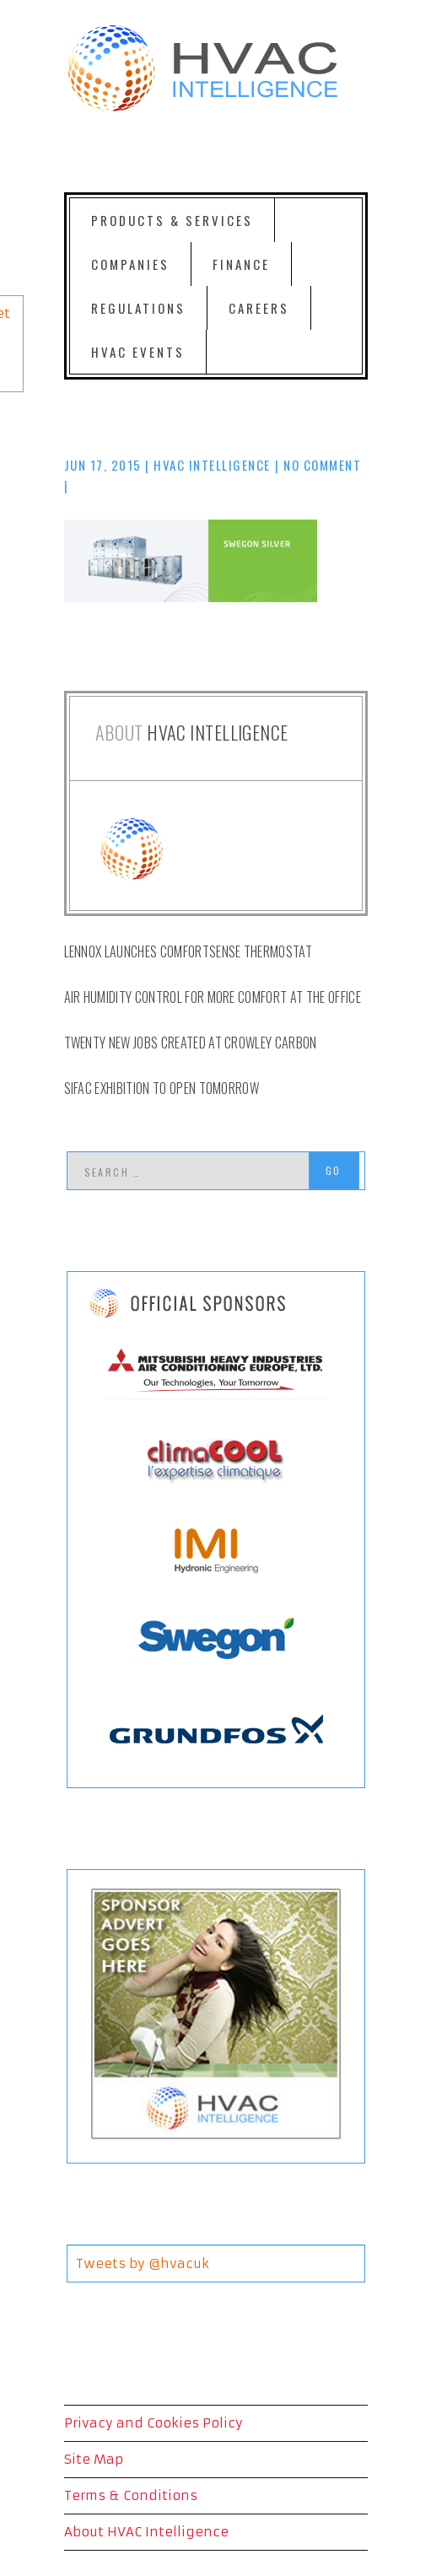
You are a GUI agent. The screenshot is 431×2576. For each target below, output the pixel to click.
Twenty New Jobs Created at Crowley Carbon (190, 1042)
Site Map (93, 2459)
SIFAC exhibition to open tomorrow (162, 1088)
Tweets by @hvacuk (142, 2263)
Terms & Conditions (130, 2495)
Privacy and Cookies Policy (153, 2423)
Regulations (138, 308)
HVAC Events (138, 351)
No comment (322, 464)
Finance (241, 264)
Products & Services (172, 220)
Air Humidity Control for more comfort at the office (212, 997)
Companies (130, 264)
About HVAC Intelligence (146, 2532)
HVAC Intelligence (212, 464)
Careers (259, 308)
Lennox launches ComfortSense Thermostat (188, 951)
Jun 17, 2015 (103, 464)
